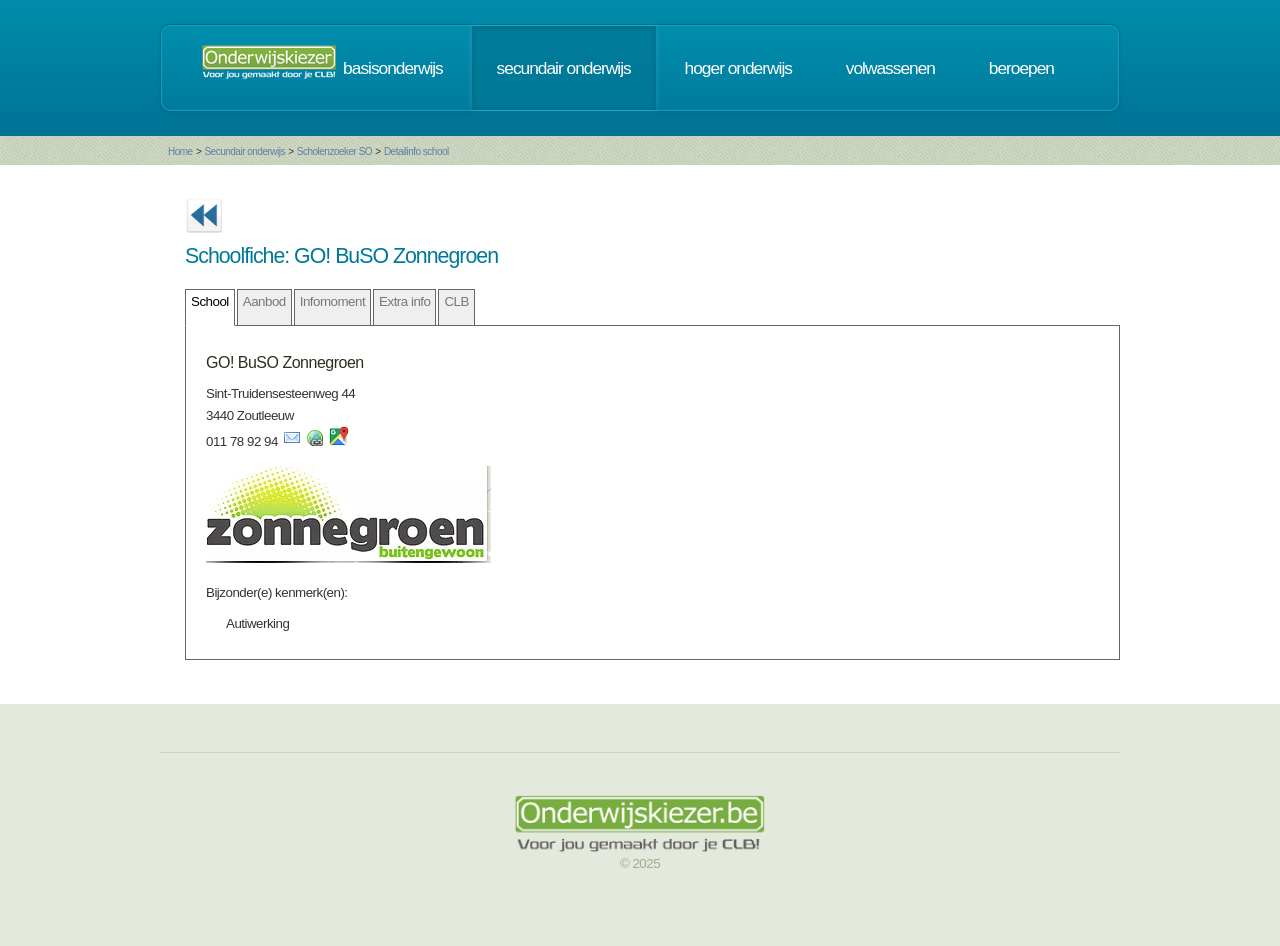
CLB (456, 301)
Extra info (404, 301)
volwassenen (890, 68)
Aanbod (264, 301)
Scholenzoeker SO (334, 151)
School (210, 301)
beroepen (1021, 68)
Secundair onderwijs (244, 151)
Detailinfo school (416, 151)
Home (180, 151)
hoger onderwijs (738, 68)
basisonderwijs (393, 68)
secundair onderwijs (564, 68)
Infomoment (332, 301)
